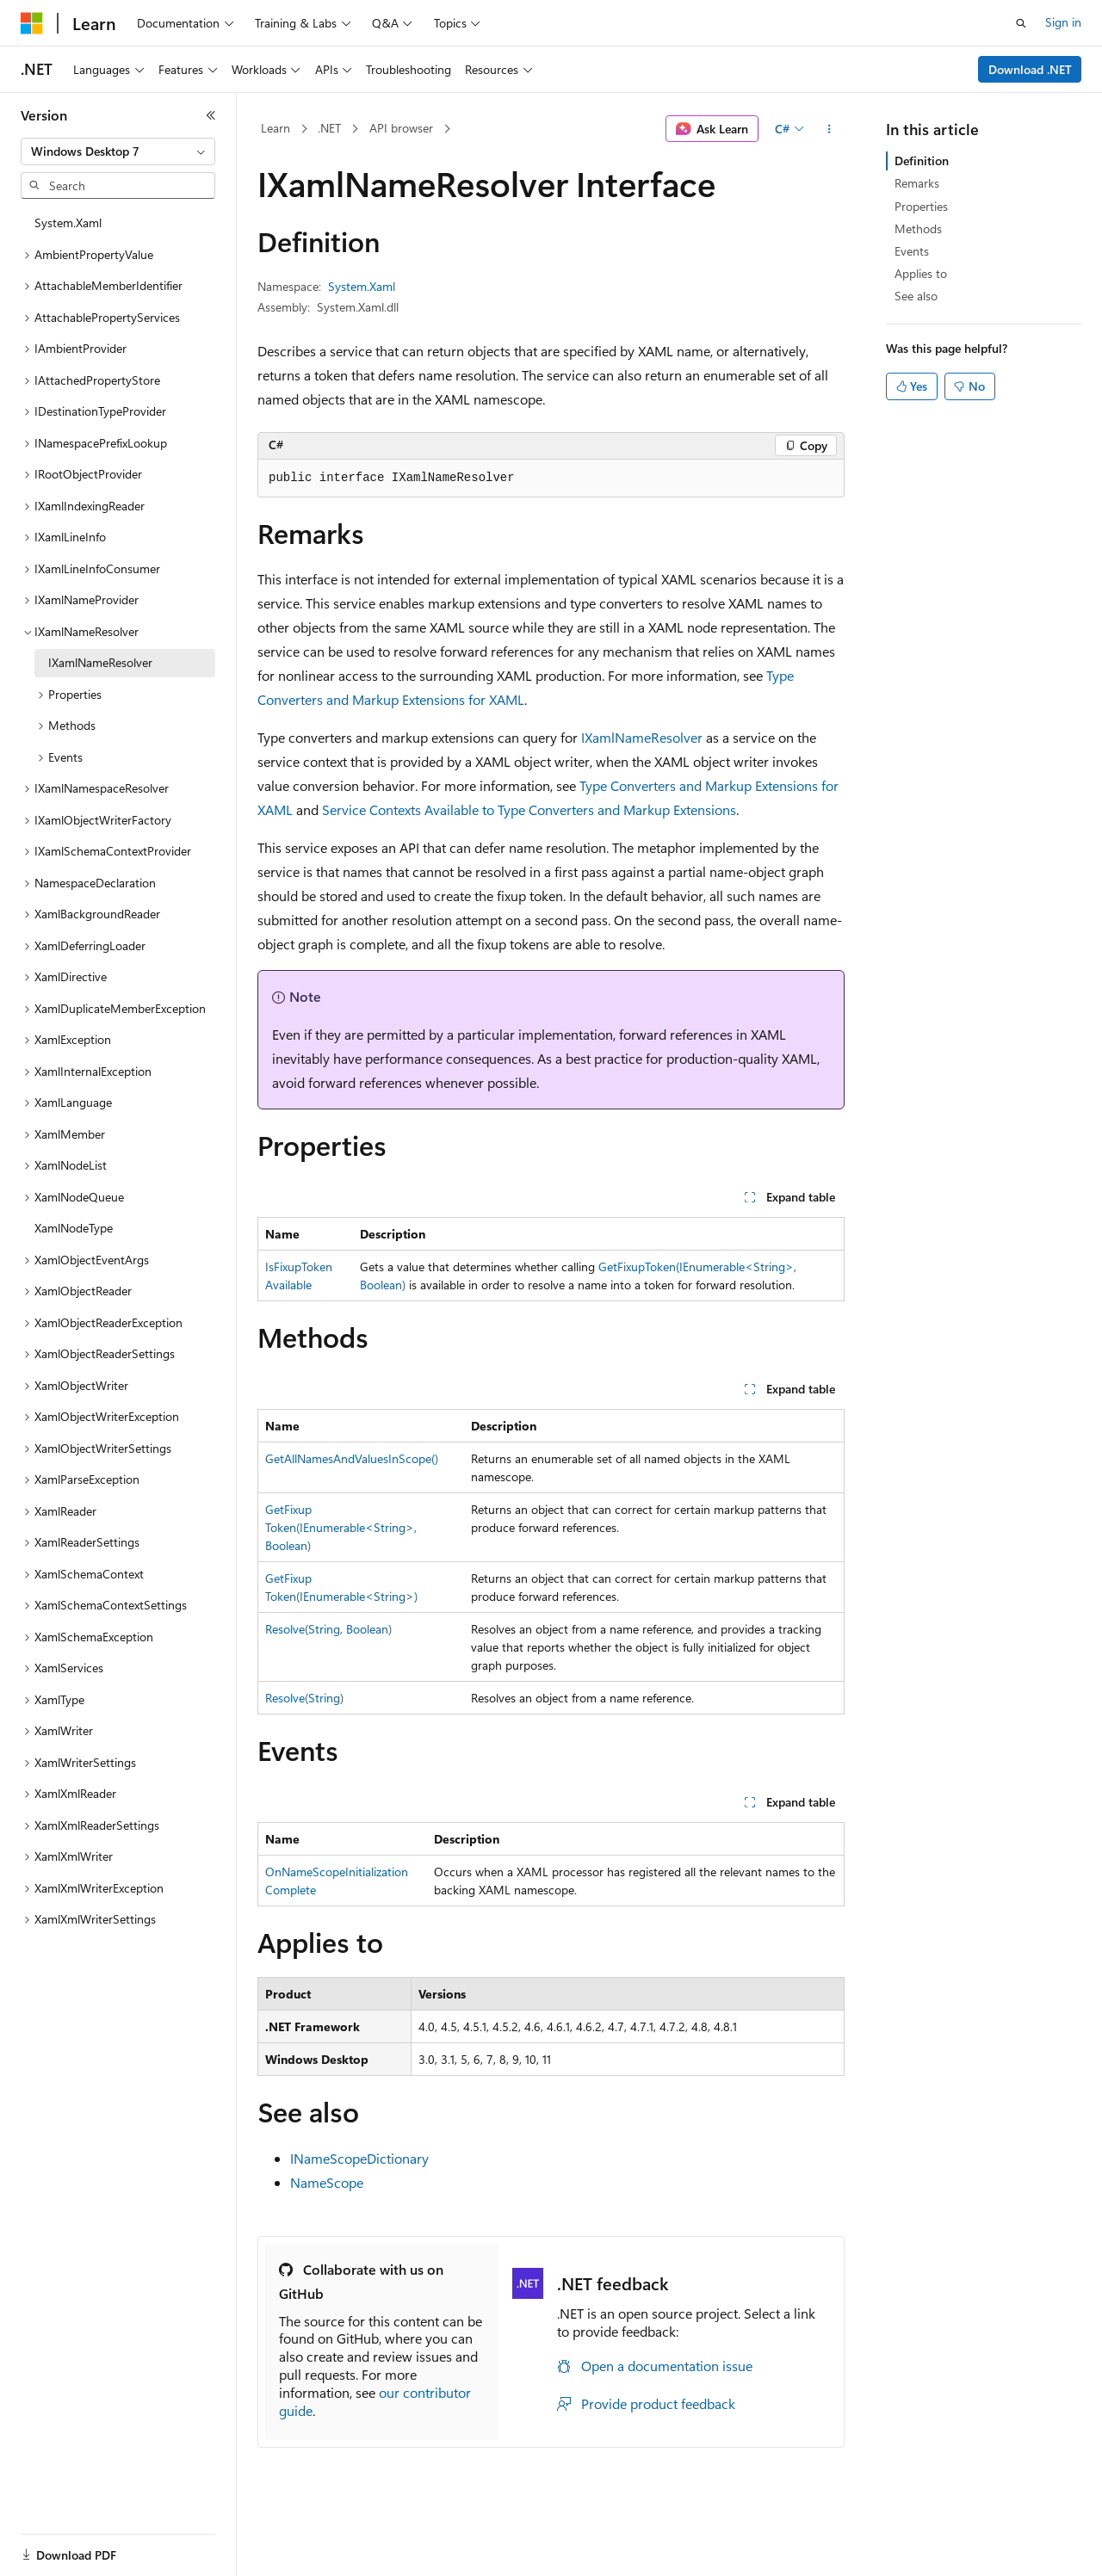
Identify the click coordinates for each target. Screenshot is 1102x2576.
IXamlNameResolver (642, 737)
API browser (401, 128)
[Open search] (1021, 23)
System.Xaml (361, 286)
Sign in (1063, 22)
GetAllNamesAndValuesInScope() (351, 1458)
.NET (329, 128)
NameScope (326, 2182)
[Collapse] (211, 115)
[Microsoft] (32, 23)
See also (916, 295)
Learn (275, 128)
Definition (922, 160)
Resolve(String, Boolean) (328, 1629)
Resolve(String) (304, 1698)
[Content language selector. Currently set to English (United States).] (99, 2544)
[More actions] (829, 129)
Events (912, 251)
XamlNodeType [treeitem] (73, 1228)
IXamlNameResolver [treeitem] (100, 662)
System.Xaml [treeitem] (68, 222)
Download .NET (1030, 69)
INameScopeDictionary (359, 2158)
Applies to (921, 273)
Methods (918, 228)
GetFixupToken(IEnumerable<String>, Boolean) (341, 1527)
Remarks (917, 183)
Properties (921, 206)
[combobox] (118, 151)
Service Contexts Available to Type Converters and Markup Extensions (529, 809)
